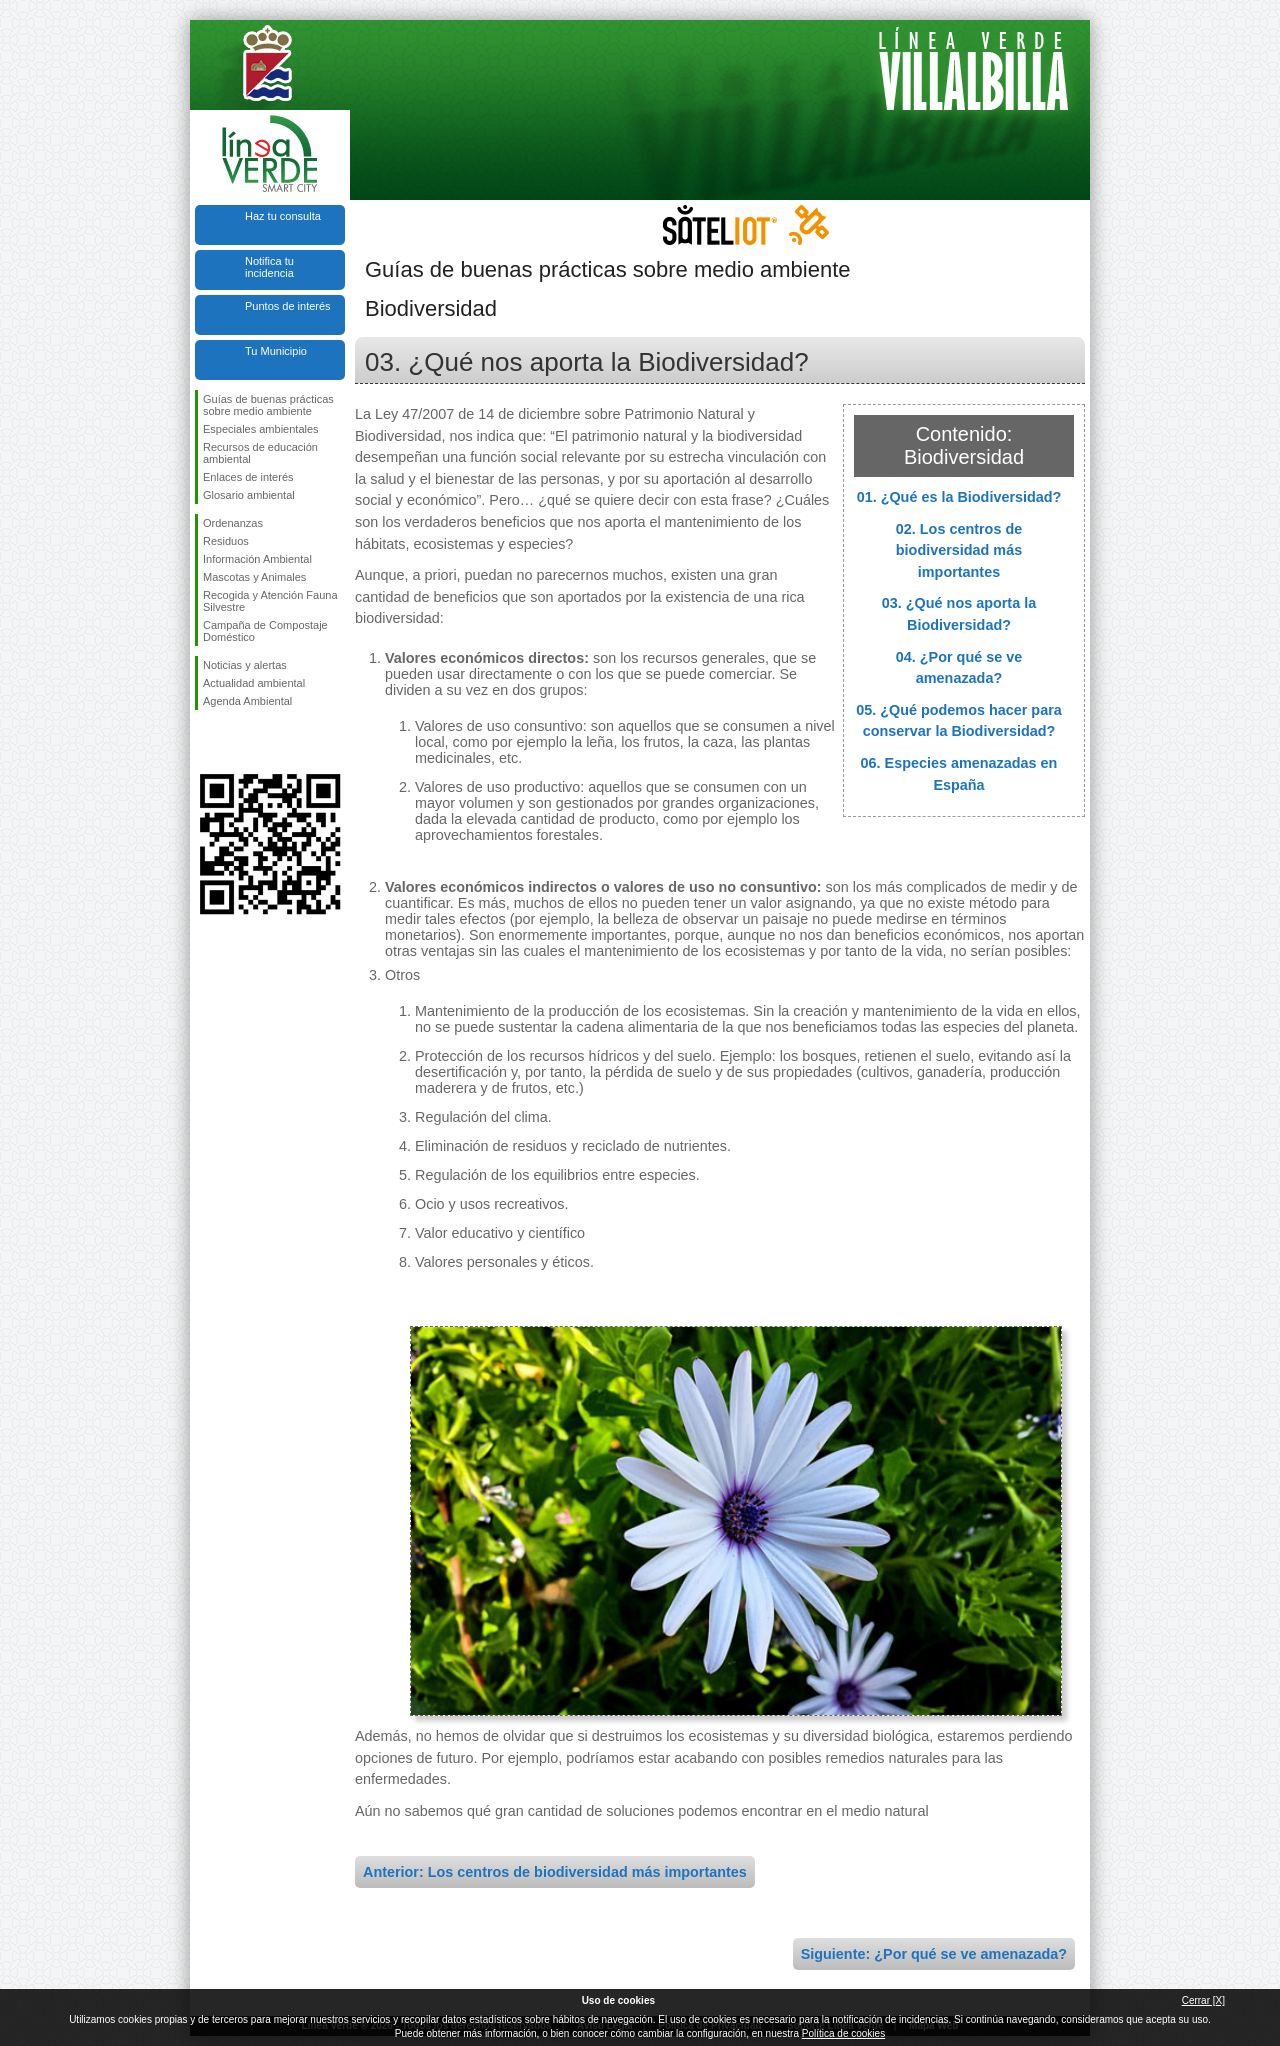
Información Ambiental (257, 559)
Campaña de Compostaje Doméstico (265, 631)
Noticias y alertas (245, 665)
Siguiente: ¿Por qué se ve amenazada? (934, 1954)
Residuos (226, 541)
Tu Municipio (276, 351)
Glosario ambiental (249, 495)
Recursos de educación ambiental (260, 453)
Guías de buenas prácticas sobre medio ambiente (268, 405)
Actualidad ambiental (254, 683)
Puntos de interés (288, 306)
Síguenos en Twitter (240, 742)
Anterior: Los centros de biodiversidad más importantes (555, 1872)
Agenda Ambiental (247, 701)
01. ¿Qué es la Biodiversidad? (959, 497)
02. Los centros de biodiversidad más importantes (959, 550)
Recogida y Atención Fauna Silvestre (270, 601)
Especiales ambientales (261, 429)
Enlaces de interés (248, 477)
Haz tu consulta (283, 216)
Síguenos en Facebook (207, 742)
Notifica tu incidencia (269, 267)
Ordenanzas (233, 523)
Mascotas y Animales (254, 577)
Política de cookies (843, 2033)
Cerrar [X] (1203, 2000)
